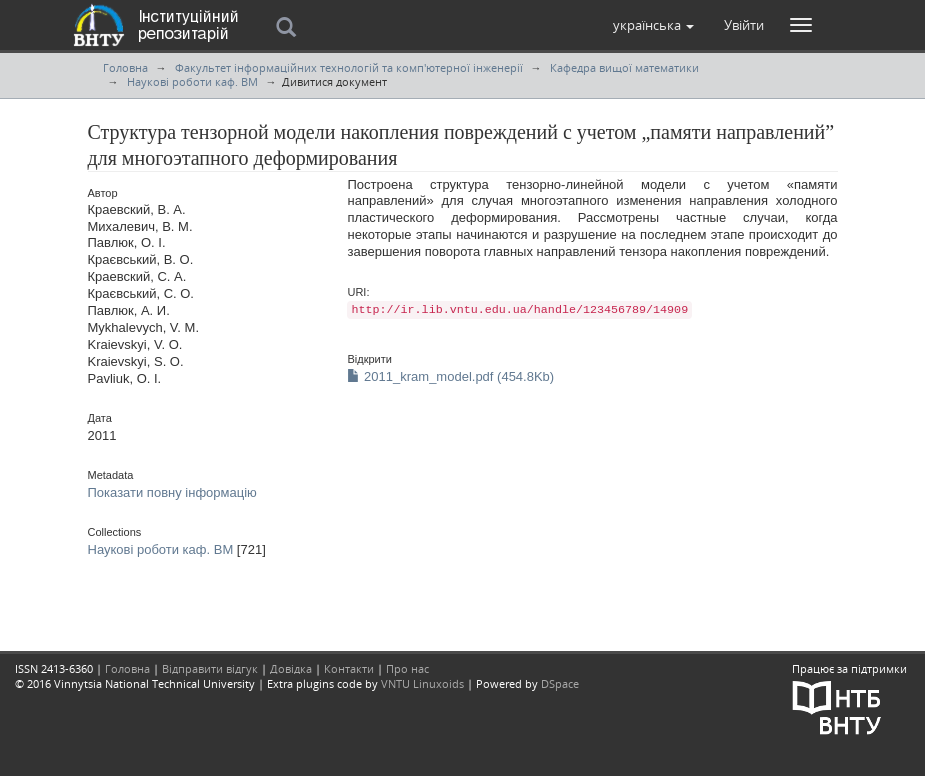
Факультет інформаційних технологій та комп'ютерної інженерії (349, 67)
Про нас (407, 668)
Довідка (291, 668)
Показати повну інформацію (172, 492)
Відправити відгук (210, 668)
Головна (125, 67)
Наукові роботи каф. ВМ (192, 81)
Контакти (349, 668)
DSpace (560, 683)
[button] (653, 25)
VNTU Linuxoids (422, 683)
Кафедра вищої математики (624, 67)
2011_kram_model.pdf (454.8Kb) (450, 376)
